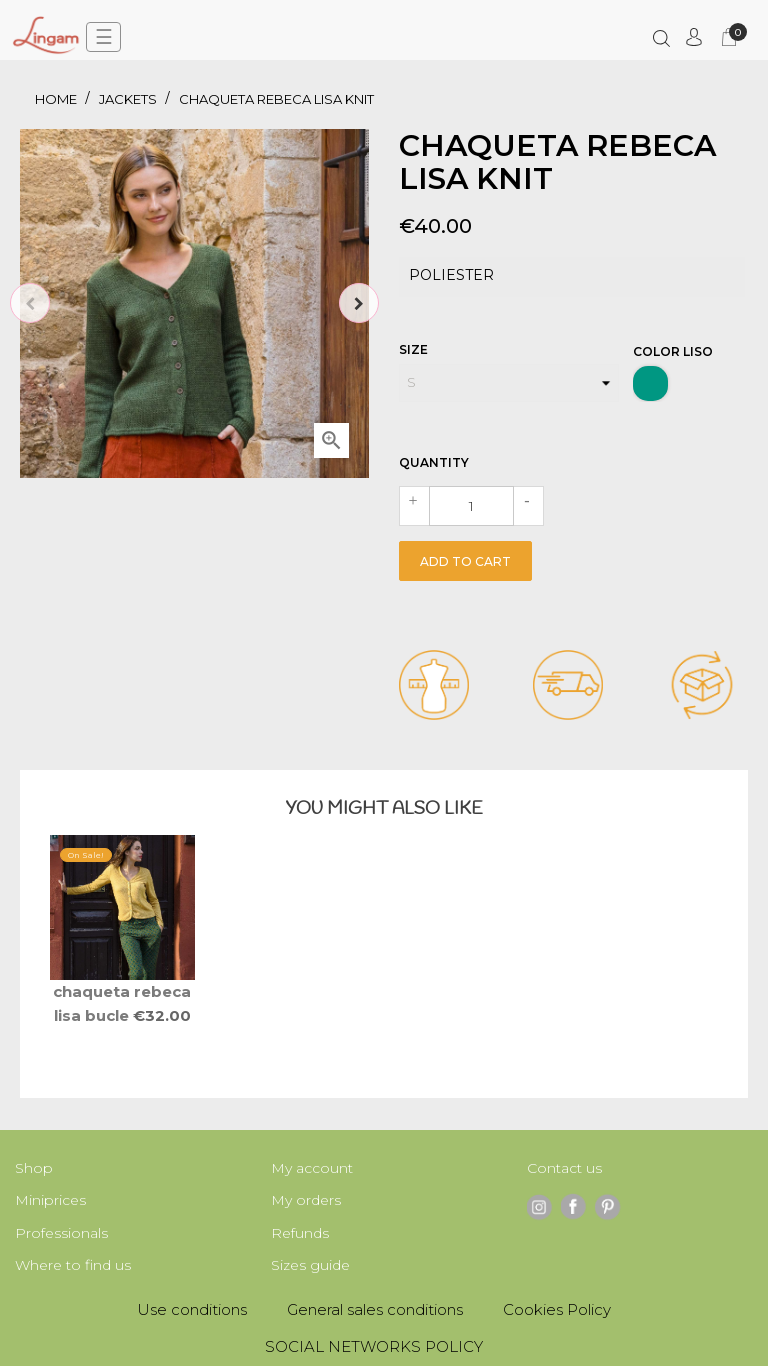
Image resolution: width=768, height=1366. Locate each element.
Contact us (564, 1168)
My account (312, 1168)
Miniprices (50, 1200)
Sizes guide (310, 1265)
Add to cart (465, 561)
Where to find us (73, 1265)
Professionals (61, 1233)
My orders (306, 1200)
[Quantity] (471, 506)
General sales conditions (375, 1309)
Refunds (300, 1233)
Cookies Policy (557, 1309)
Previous (30, 303)
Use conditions (192, 1309)
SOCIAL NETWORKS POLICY (374, 1346)
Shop (34, 1168)
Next (359, 303)
